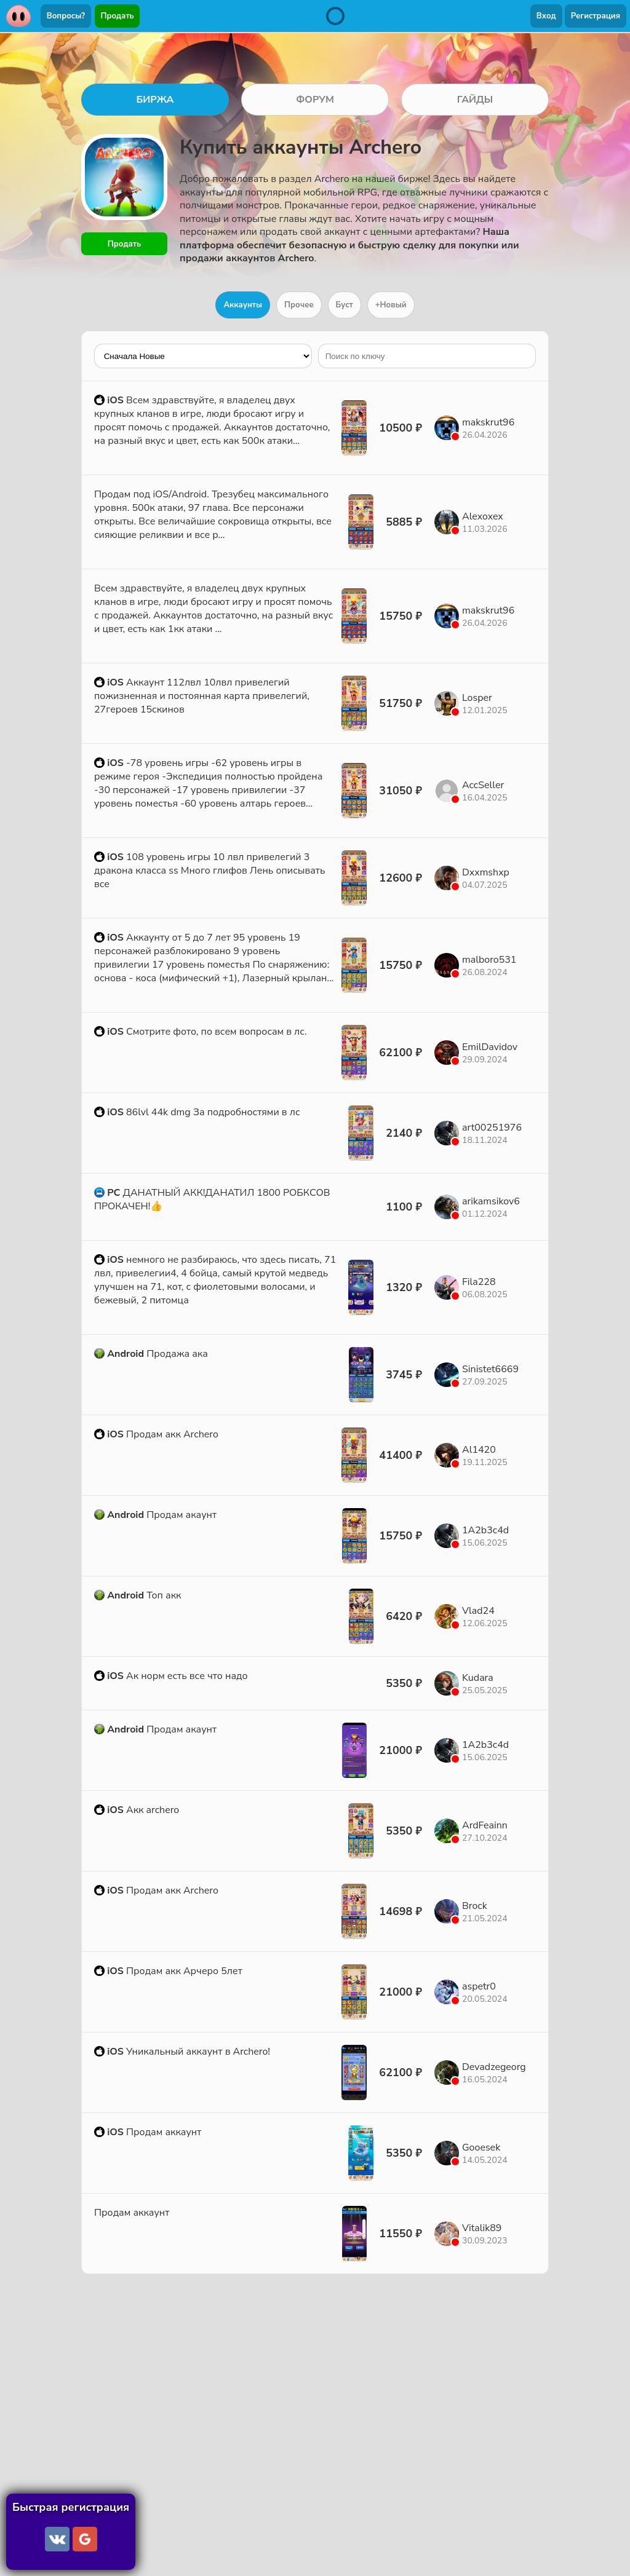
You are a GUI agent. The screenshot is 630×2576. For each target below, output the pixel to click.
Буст (344, 304)
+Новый (391, 304)
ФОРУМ (315, 99)
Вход (546, 16)
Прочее (299, 304)
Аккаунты (242, 304)
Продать (117, 16)
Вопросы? (66, 16)
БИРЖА (154, 99)
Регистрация (595, 16)
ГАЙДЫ (475, 99)
